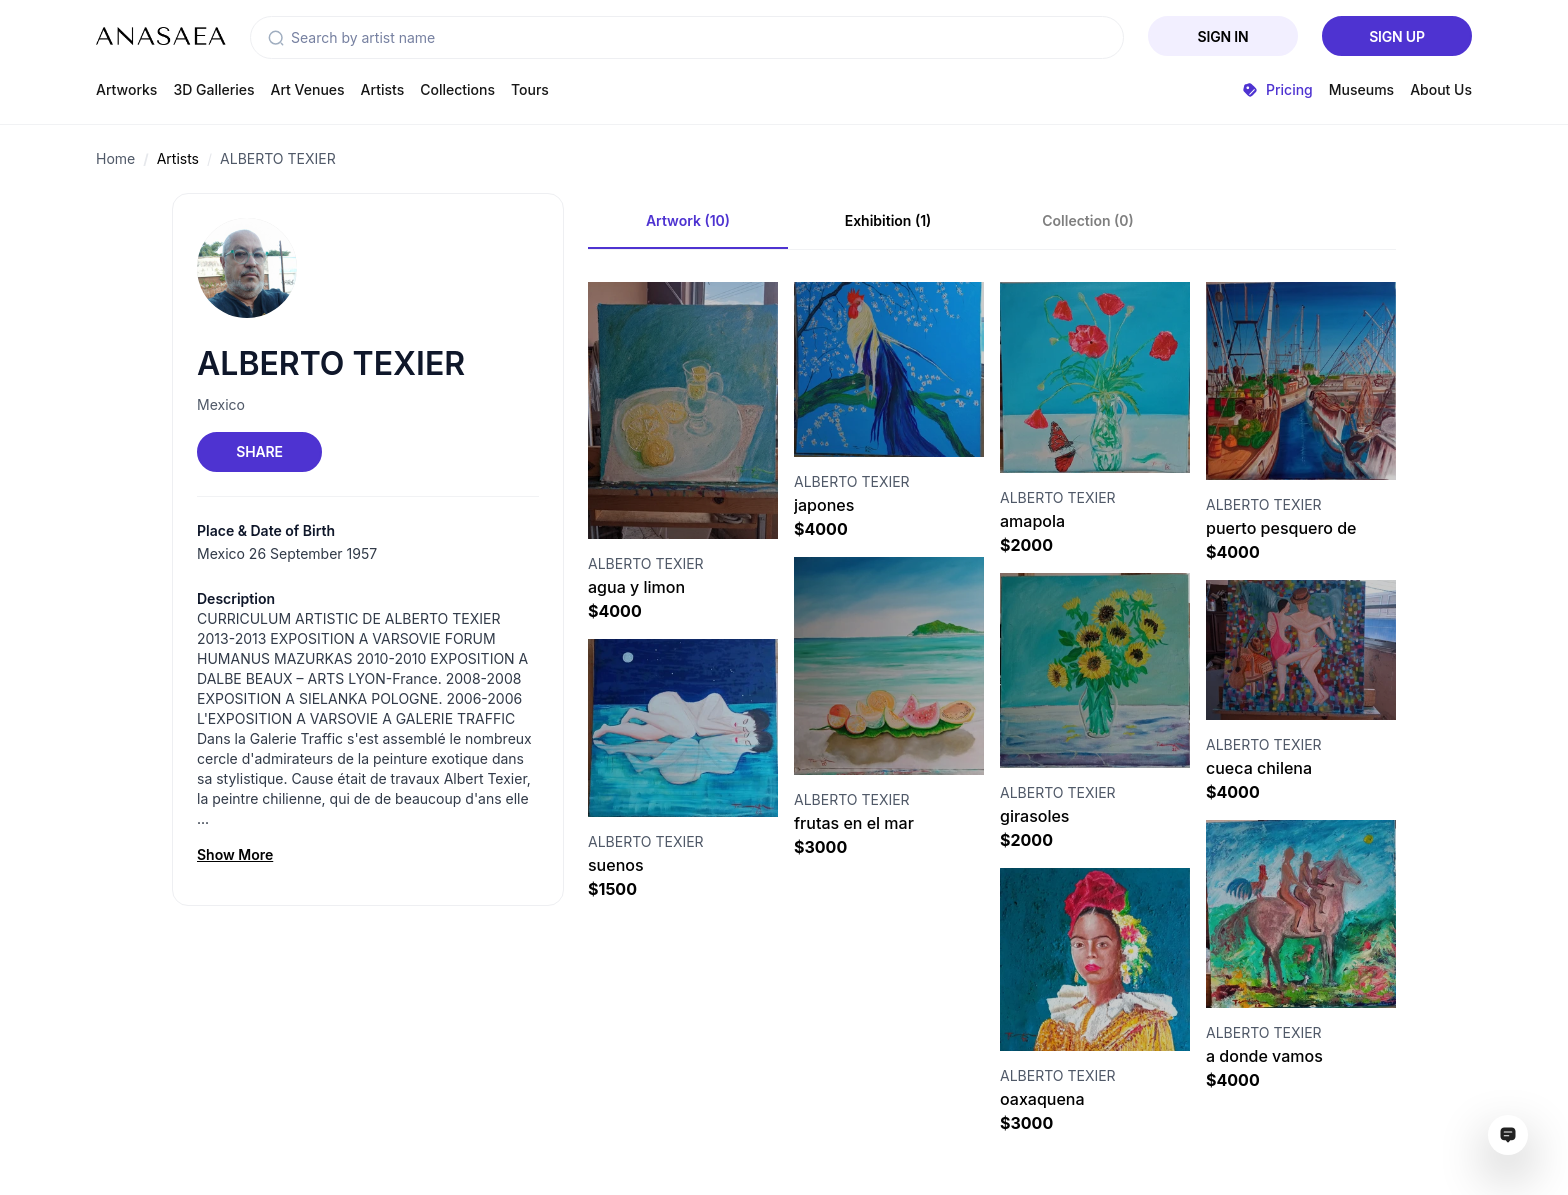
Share (259, 451)
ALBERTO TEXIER (278, 158)
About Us (1441, 89)
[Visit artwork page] (683, 410)
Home (115, 158)
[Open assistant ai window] (1508, 1135)
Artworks (126, 89)
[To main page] (161, 36)
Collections (457, 89)
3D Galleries (213, 89)
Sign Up (1397, 36)
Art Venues (308, 89)
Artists (383, 89)
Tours (530, 89)
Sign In (1223, 36)
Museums (1361, 89)
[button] (276, 38)
